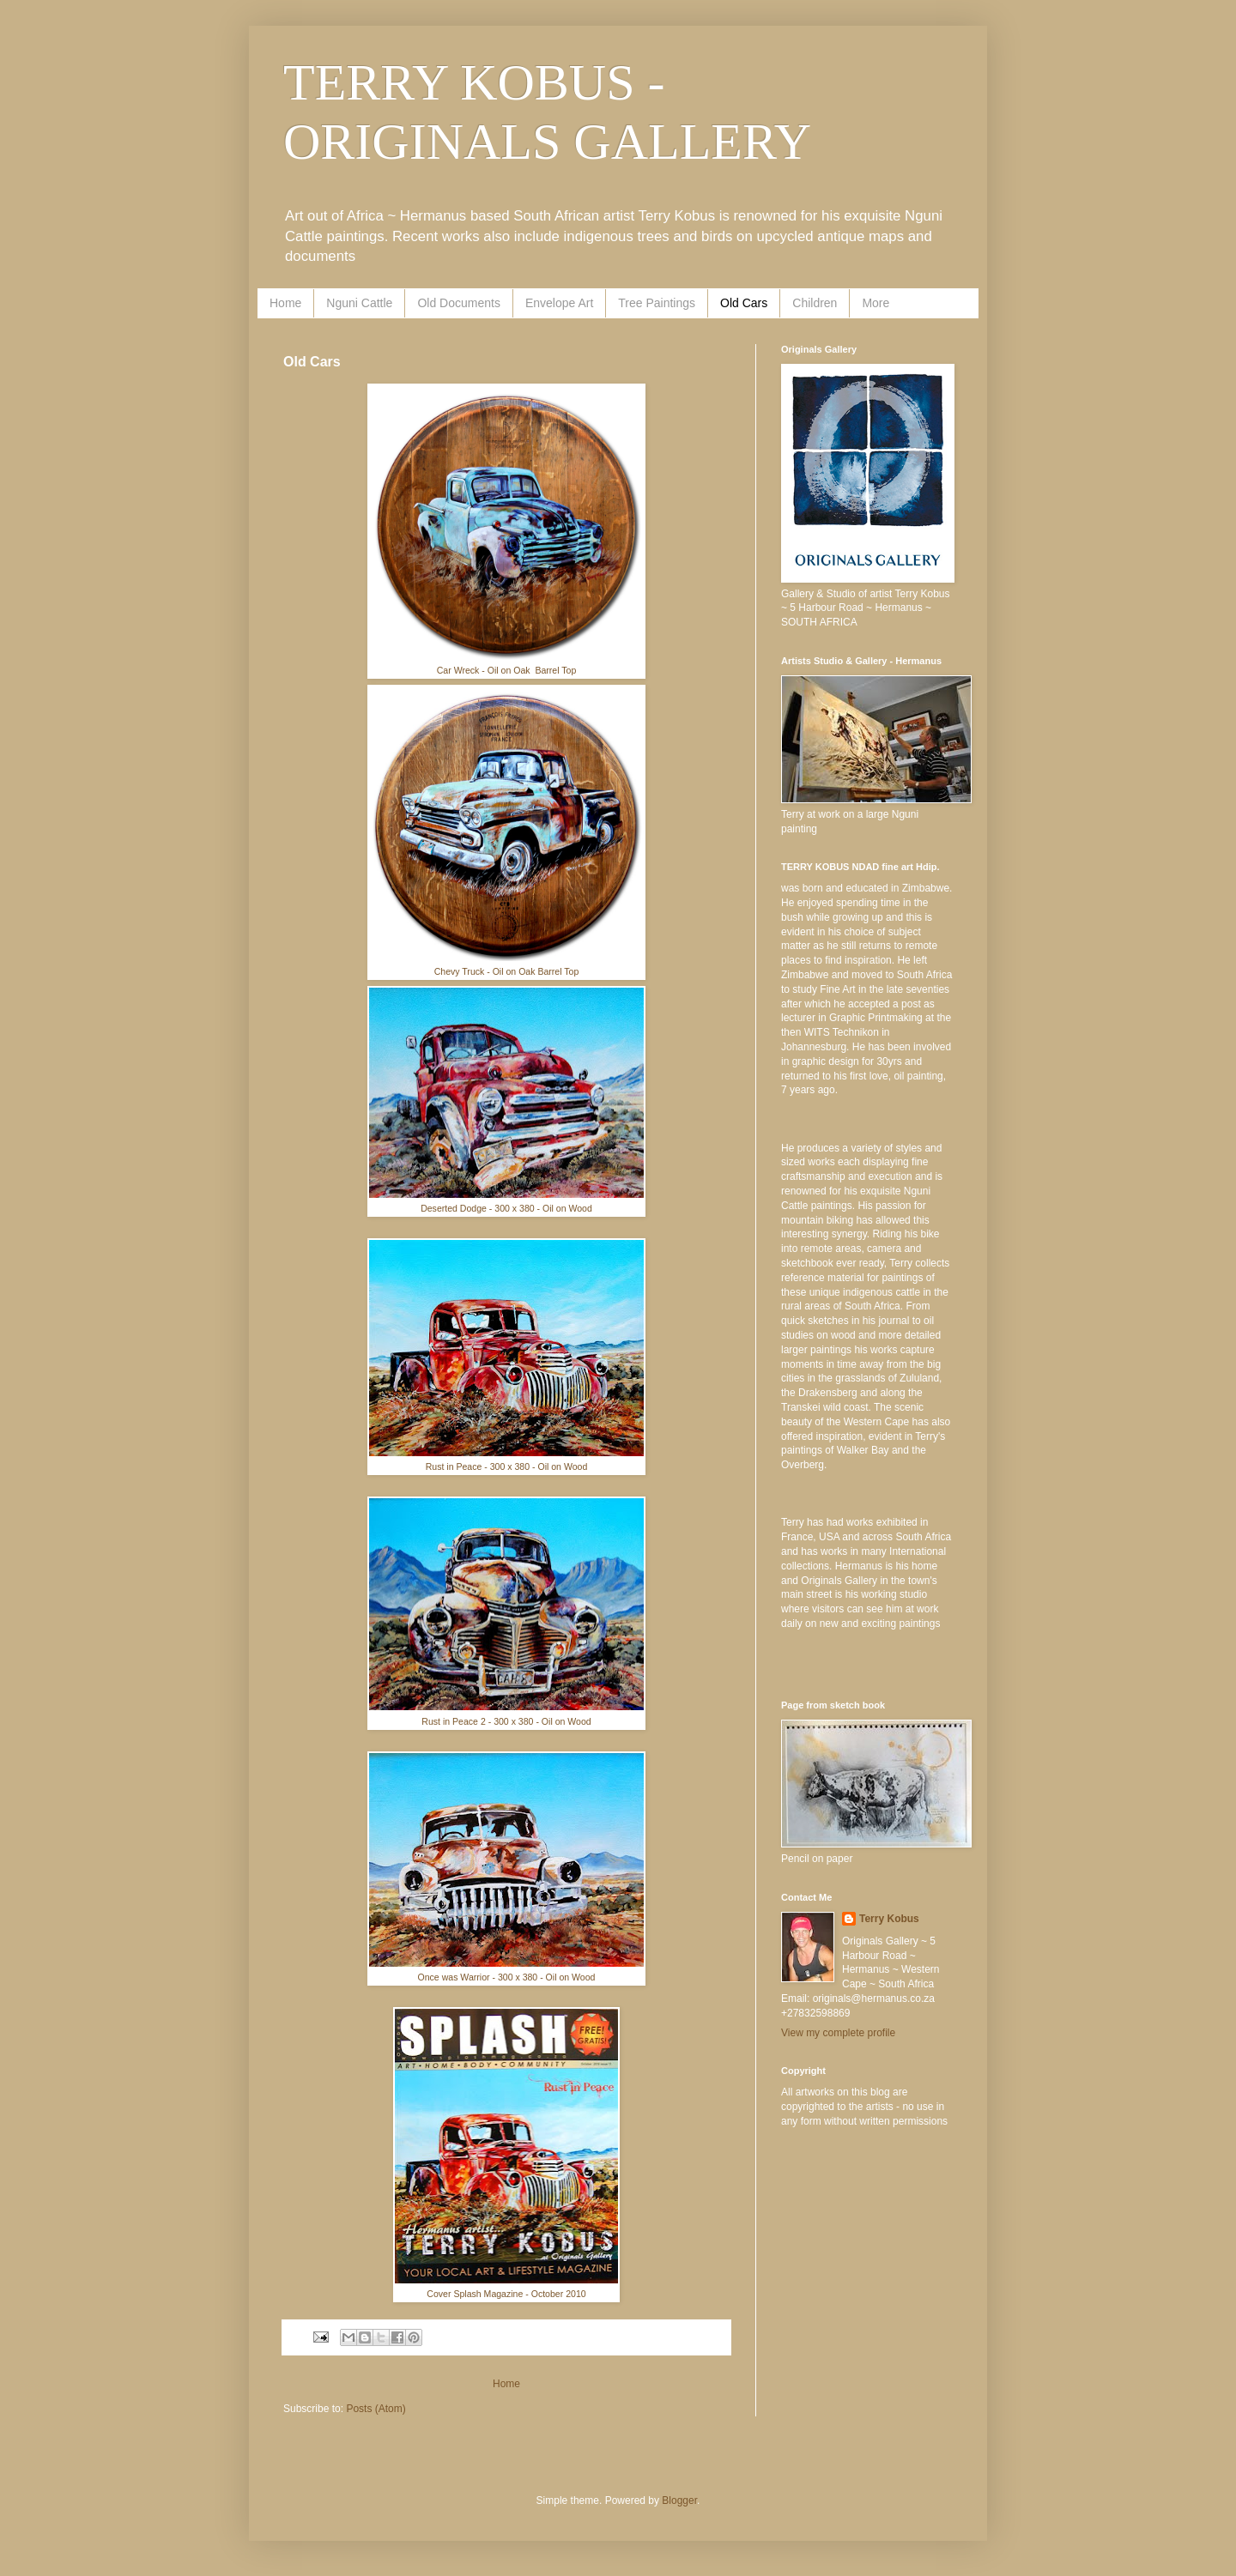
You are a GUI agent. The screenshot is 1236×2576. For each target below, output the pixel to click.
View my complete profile (838, 2033)
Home (285, 303)
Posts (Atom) (375, 2409)
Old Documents (458, 303)
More (875, 303)
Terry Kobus (889, 1919)
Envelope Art (559, 303)
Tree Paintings (656, 303)
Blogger (679, 2500)
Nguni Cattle (359, 303)
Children (814, 303)
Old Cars (743, 303)
